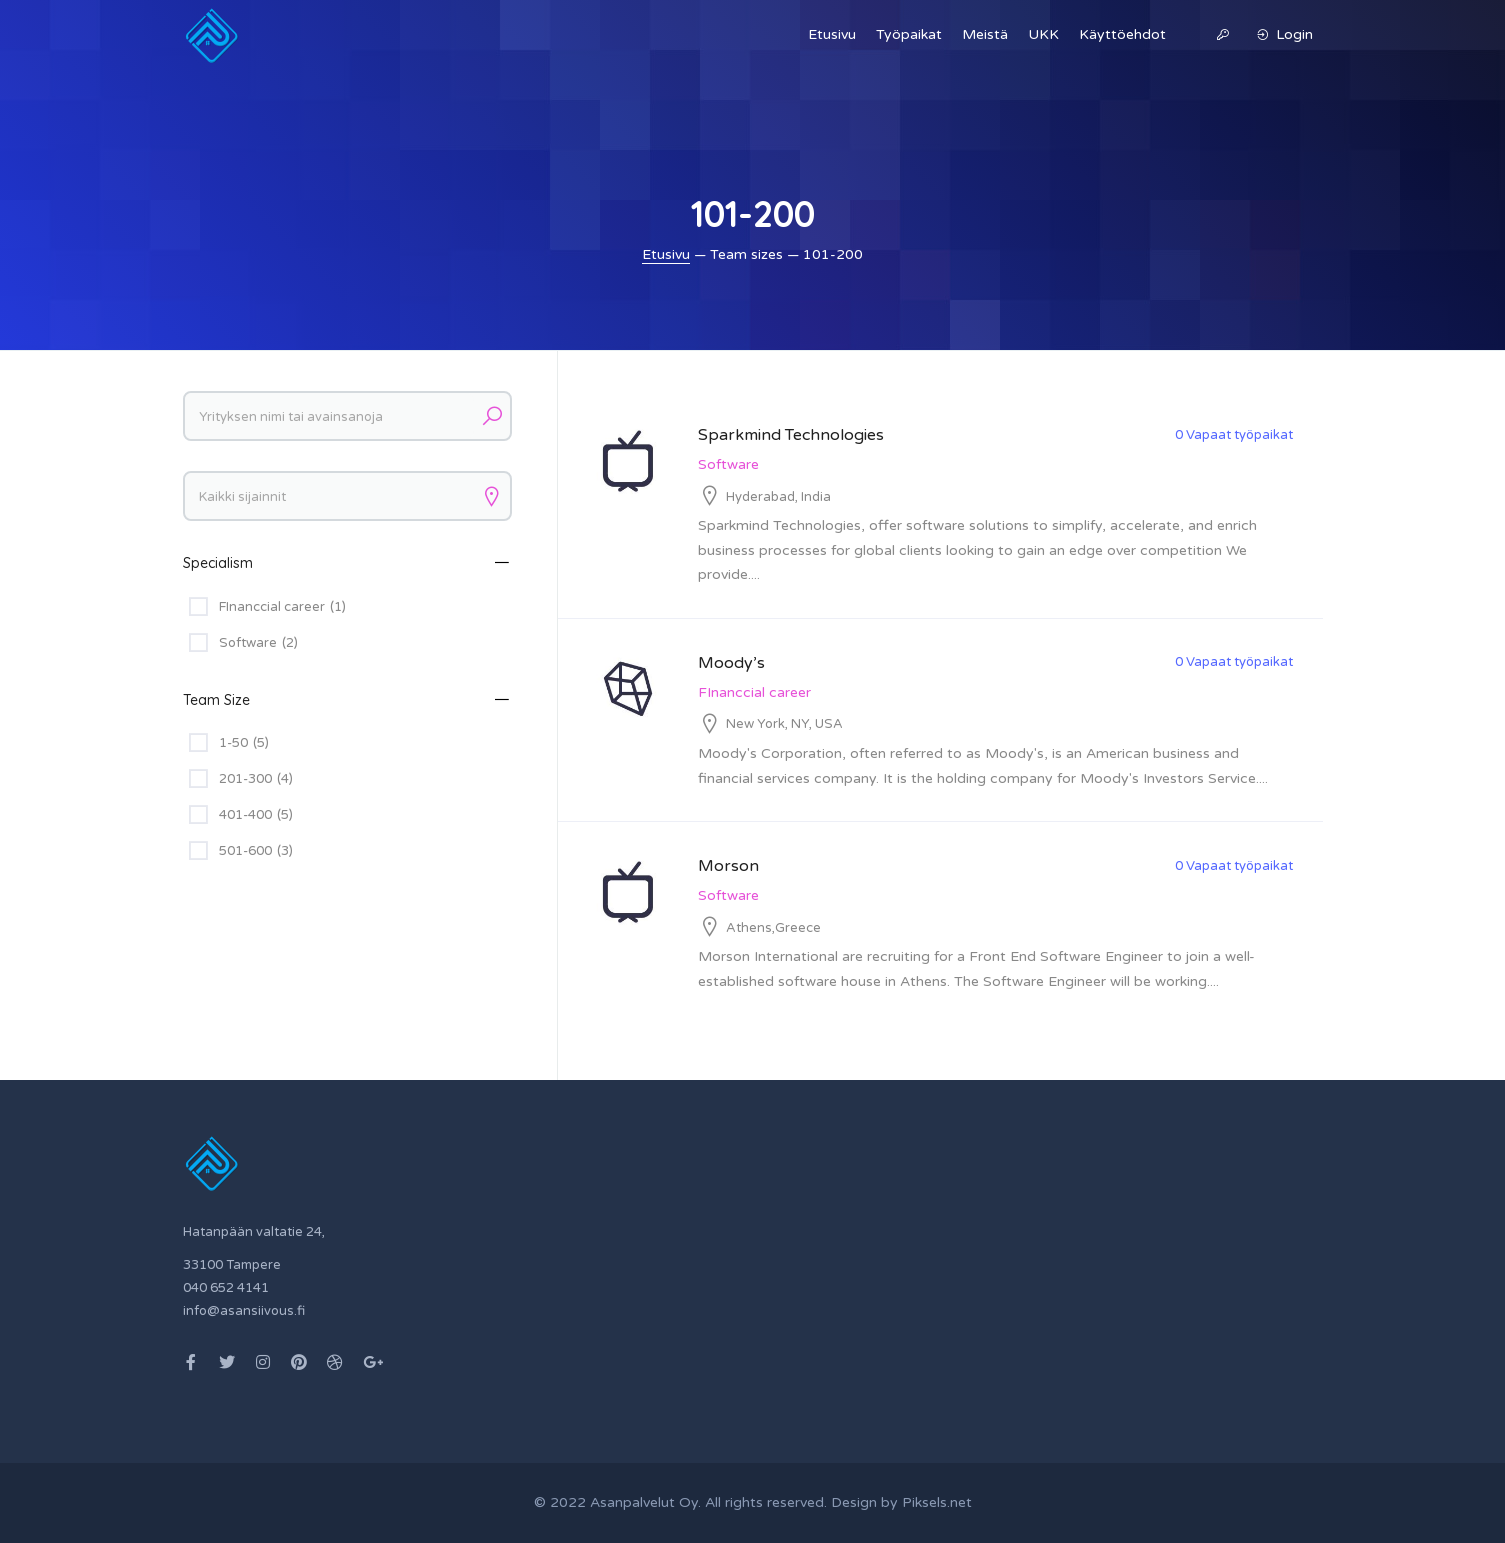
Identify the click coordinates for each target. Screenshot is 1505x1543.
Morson (728, 866)
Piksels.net (937, 1502)
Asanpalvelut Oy (644, 1502)
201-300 (256, 779)
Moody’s (731, 663)
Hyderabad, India (778, 497)
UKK (1043, 34)
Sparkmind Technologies (791, 435)
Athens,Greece (773, 928)
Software (728, 464)
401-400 (256, 815)
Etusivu (832, 34)
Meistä (985, 34)
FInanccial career (754, 692)
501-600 (256, 851)
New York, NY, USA (784, 724)
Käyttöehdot (1122, 34)
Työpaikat (909, 34)
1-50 (244, 743)
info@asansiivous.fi (244, 1311)
